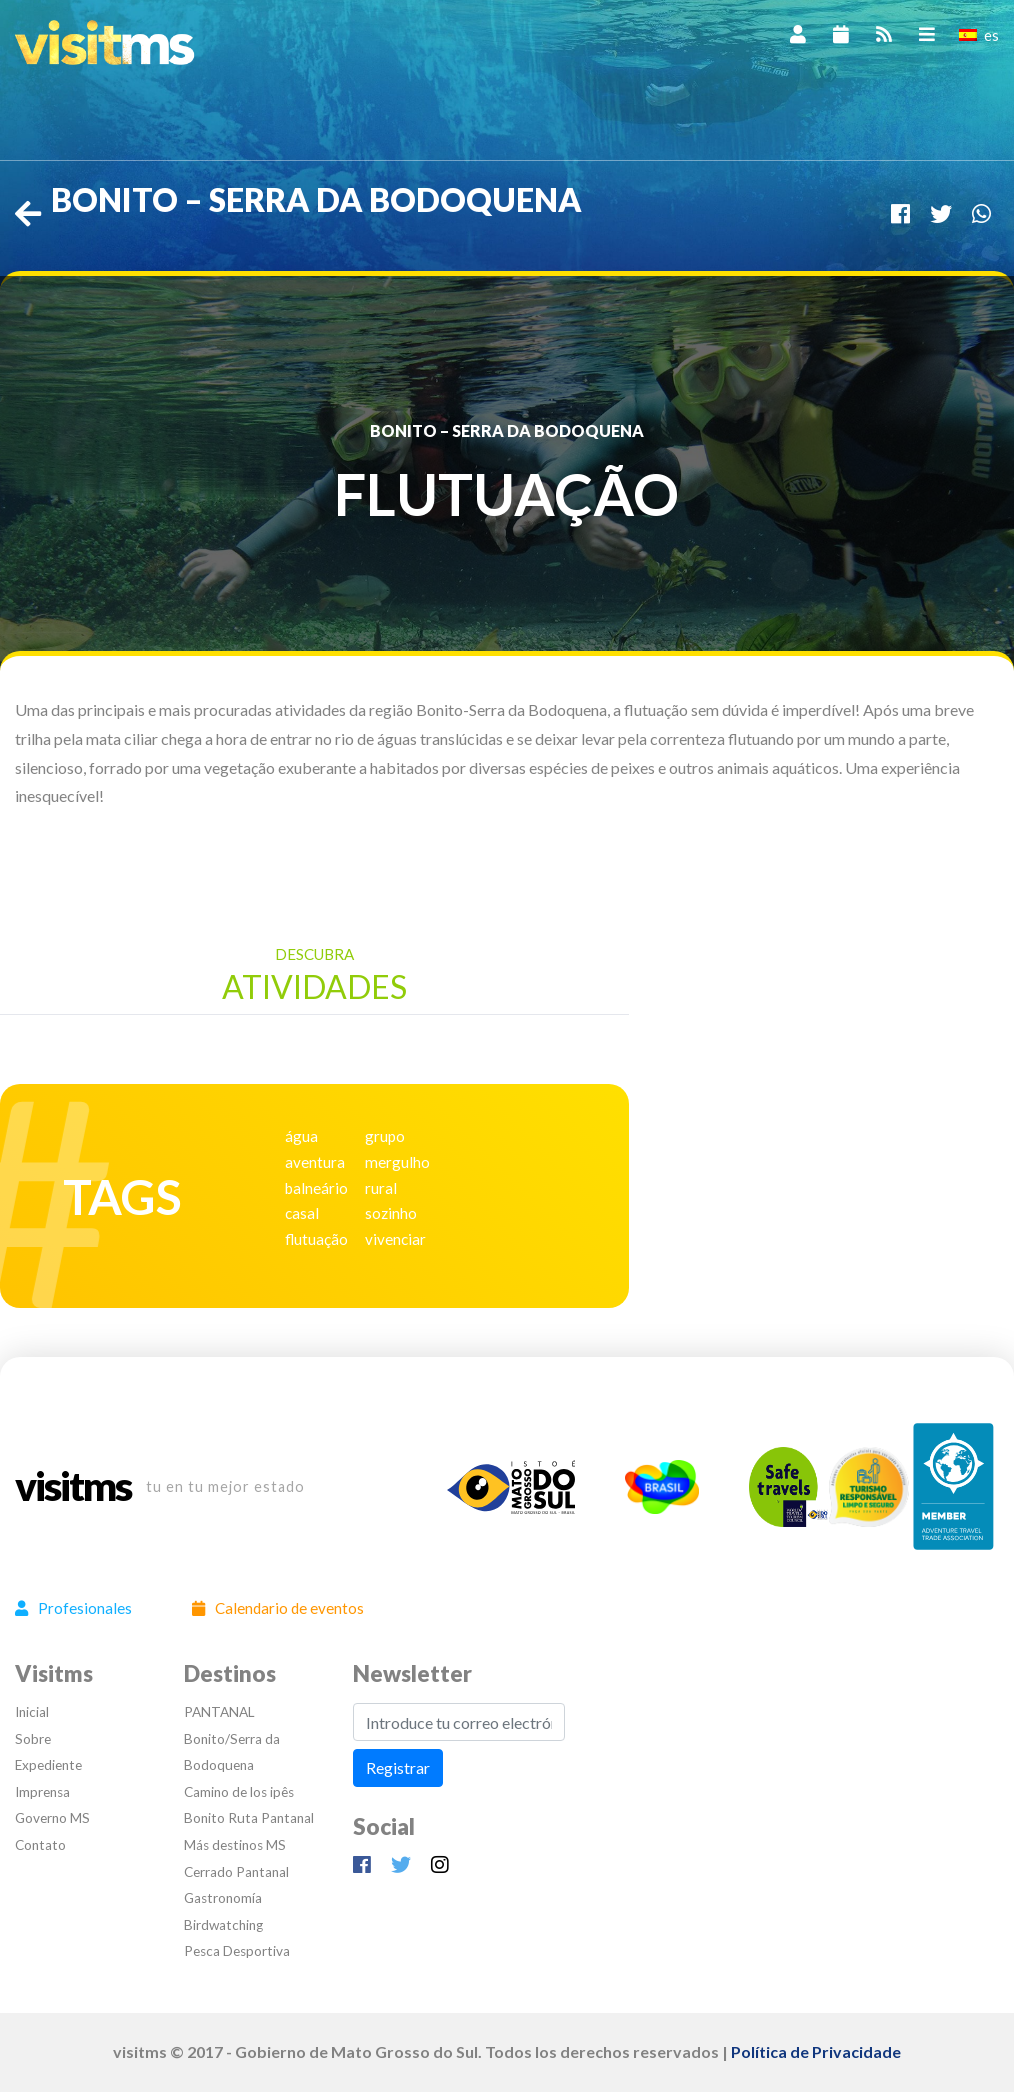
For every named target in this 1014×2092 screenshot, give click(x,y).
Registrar (398, 1767)
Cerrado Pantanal (236, 1872)
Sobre (33, 1739)
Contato (40, 1845)
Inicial (32, 1712)
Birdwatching (223, 1925)
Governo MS (52, 1818)
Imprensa (42, 1792)
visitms (73, 1487)
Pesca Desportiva (237, 1951)
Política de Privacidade (816, 2051)
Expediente (48, 1765)
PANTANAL (219, 1712)
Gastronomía (223, 1898)
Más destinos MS (235, 1845)
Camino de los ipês (239, 1792)
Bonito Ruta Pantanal (249, 1818)
